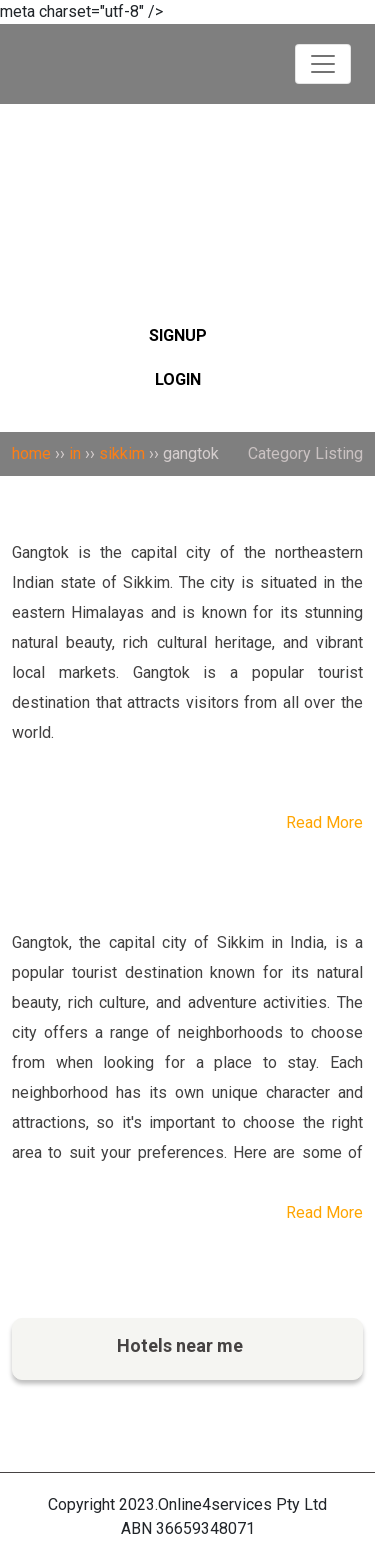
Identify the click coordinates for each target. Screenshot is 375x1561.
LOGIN (178, 379)
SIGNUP (178, 335)
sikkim (122, 453)
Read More (324, 822)
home (31, 453)
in (75, 453)
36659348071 (205, 1528)
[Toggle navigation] (323, 64)
